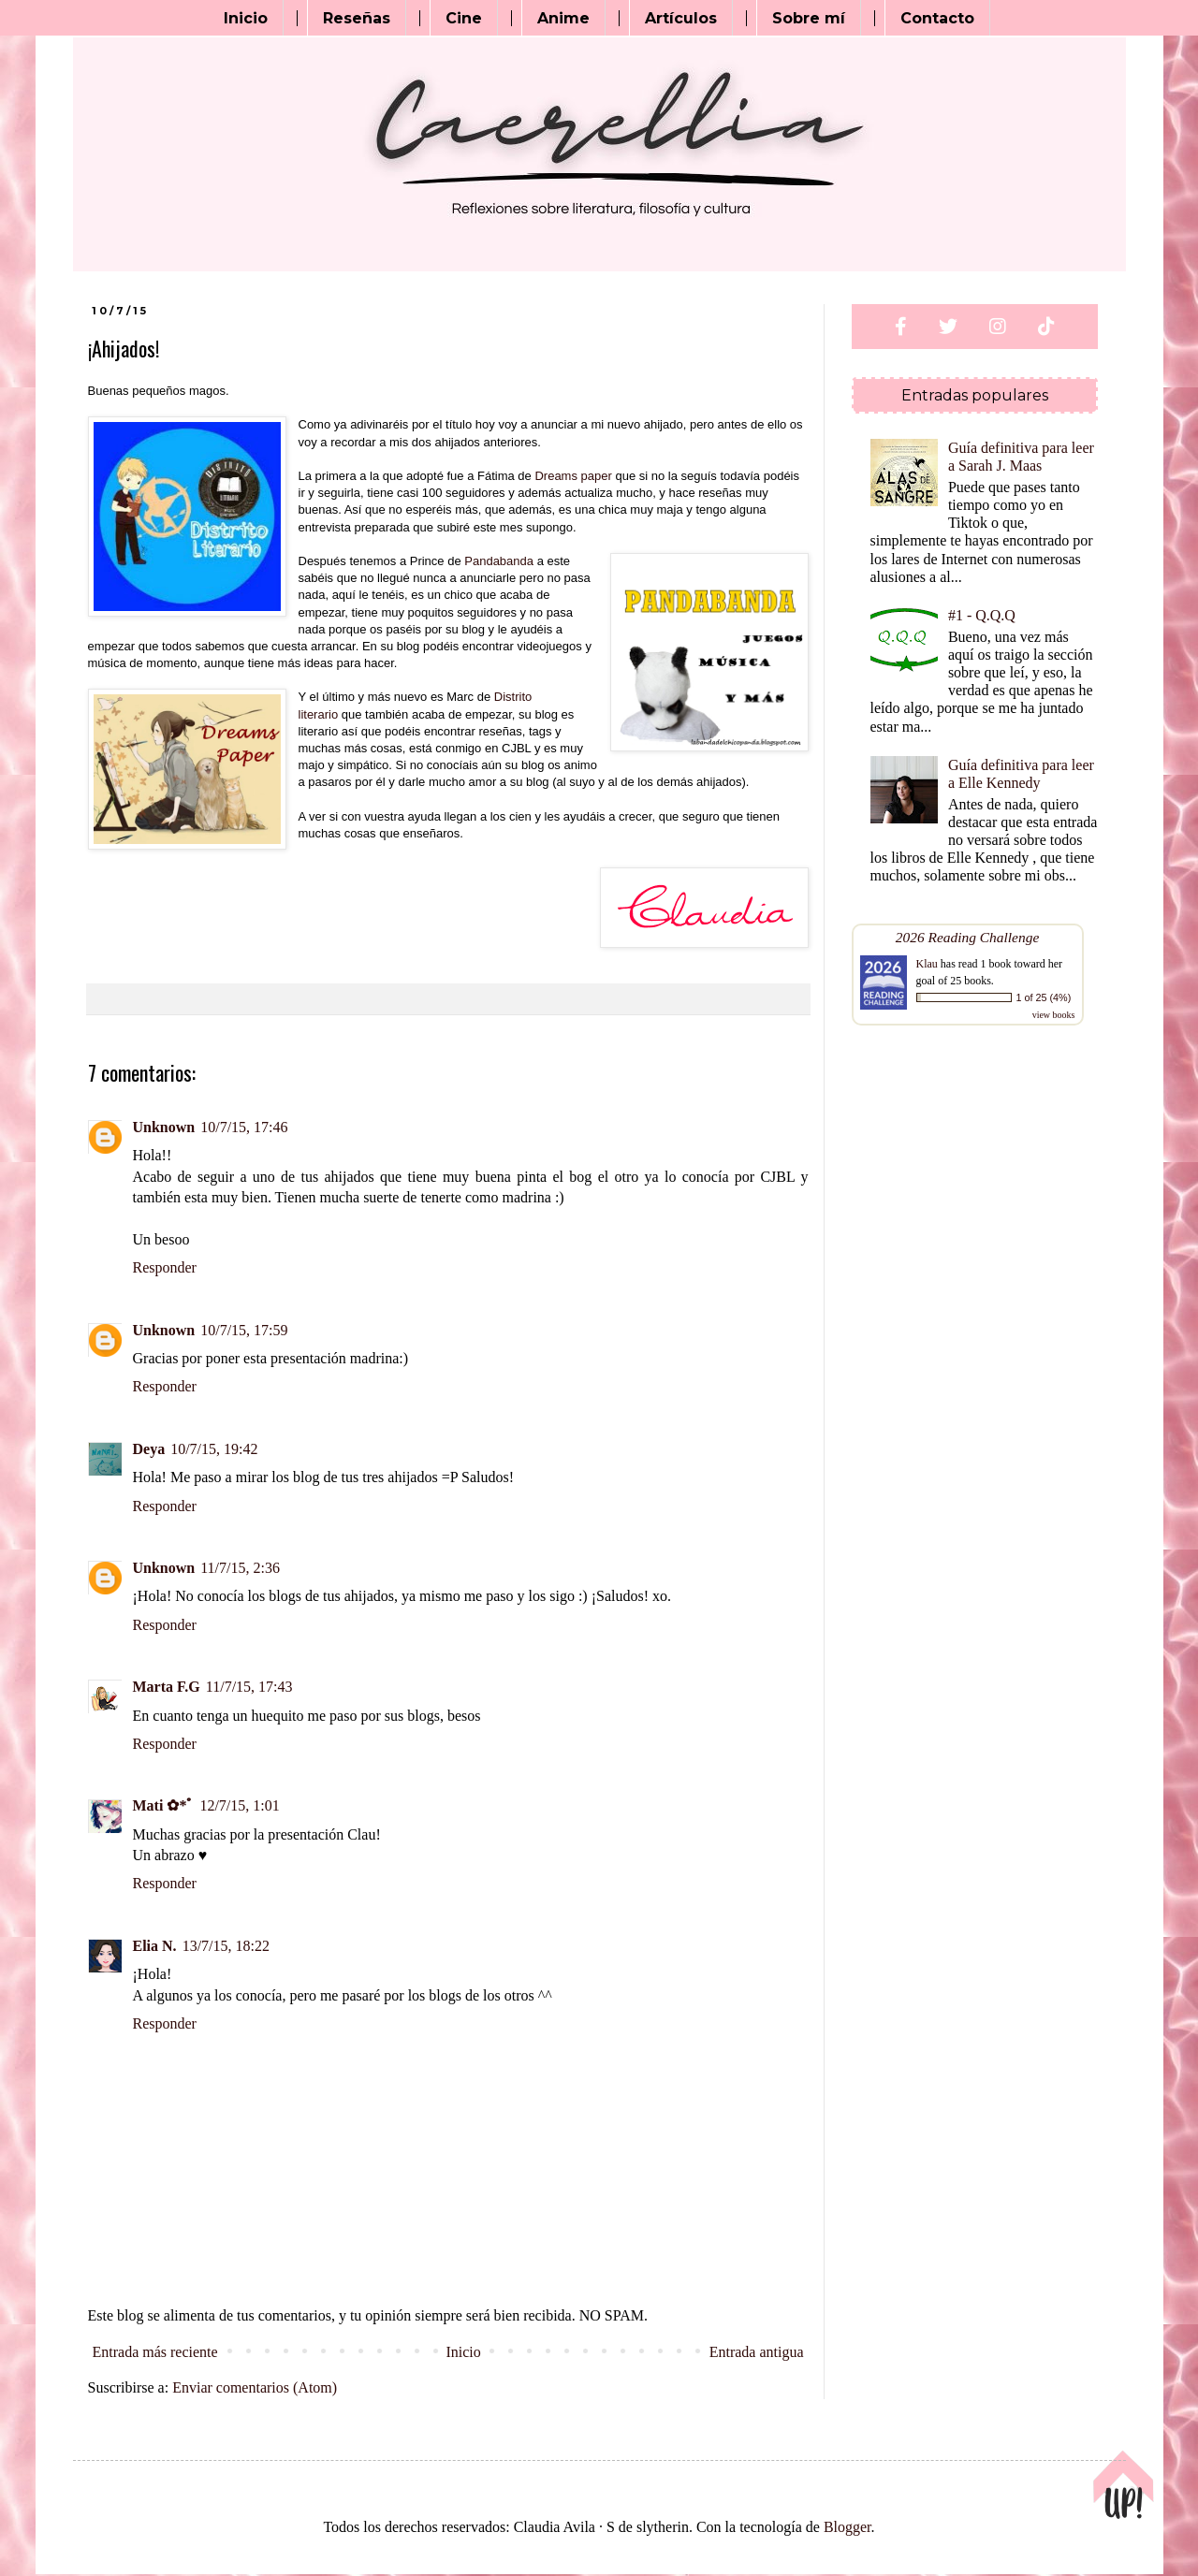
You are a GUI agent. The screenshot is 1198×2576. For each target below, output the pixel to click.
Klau (927, 963)
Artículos (681, 18)
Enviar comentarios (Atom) (254, 2387)
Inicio (246, 18)
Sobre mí (808, 18)
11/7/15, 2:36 (240, 1568)
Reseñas (356, 18)
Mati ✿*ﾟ (164, 1805)
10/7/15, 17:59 (243, 1330)
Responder (165, 1267)
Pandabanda (498, 561)
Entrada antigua (756, 2352)
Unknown (164, 1127)
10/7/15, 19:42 (213, 1449)
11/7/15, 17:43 (249, 1687)
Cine (464, 18)
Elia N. (155, 1946)
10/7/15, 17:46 (243, 1127)
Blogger (847, 2527)
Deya (149, 1449)
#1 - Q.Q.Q (981, 615)
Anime (563, 18)
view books (1053, 1015)
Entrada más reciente (155, 2352)
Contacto (937, 18)
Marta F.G (166, 1687)
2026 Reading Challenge (968, 937)
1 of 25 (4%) (1044, 997)
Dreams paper (572, 476)
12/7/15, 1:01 (239, 1805)
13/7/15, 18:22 (226, 1946)
